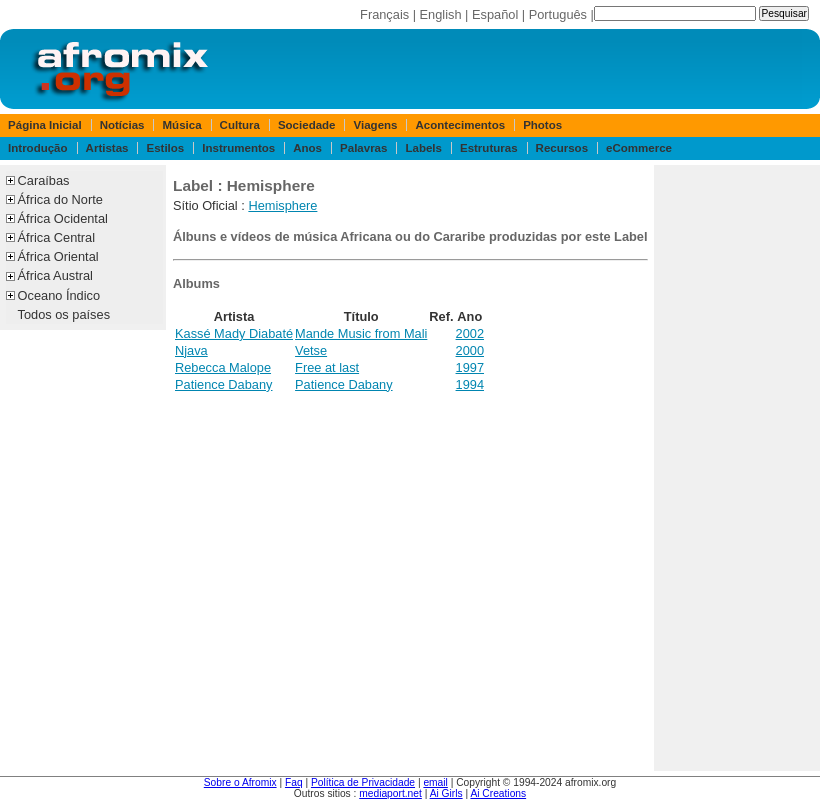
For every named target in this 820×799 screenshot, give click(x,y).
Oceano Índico (59, 295)
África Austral (55, 275)
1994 (470, 384)
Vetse (311, 350)
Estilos (165, 148)
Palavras (363, 148)
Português (558, 14)
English (441, 14)
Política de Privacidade (363, 782)
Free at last (327, 367)
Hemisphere (282, 205)
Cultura (240, 125)
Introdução (38, 148)
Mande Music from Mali (361, 333)
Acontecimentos (461, 125)
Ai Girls (446, 793)
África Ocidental (63, 218)
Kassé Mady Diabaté (234, 333)
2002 (470, 333)
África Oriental (58, 256)
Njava (191, 350)
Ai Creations (498, 793)
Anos (307, 148)
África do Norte (60, 199)
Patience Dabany (223, 384)
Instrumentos (238, 148)
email (435, 782)
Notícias (122, 125)
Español (495, 14)
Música (182, 125)
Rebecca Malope (223, 367)
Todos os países (64, 314)
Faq (294, 782)
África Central (57, 237)
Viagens (376, 125)
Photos (542, 125)
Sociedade (307, 125)
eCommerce (639, 148)
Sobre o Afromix (240, 782)
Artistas (107, 148)
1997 (470, 367)
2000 (470, 350)
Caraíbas (44, 180)
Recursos (562, 148)
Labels (423, 148)
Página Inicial (45, 125)
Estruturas (489, 148)
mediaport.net (390, 793)
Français (384, 14)
